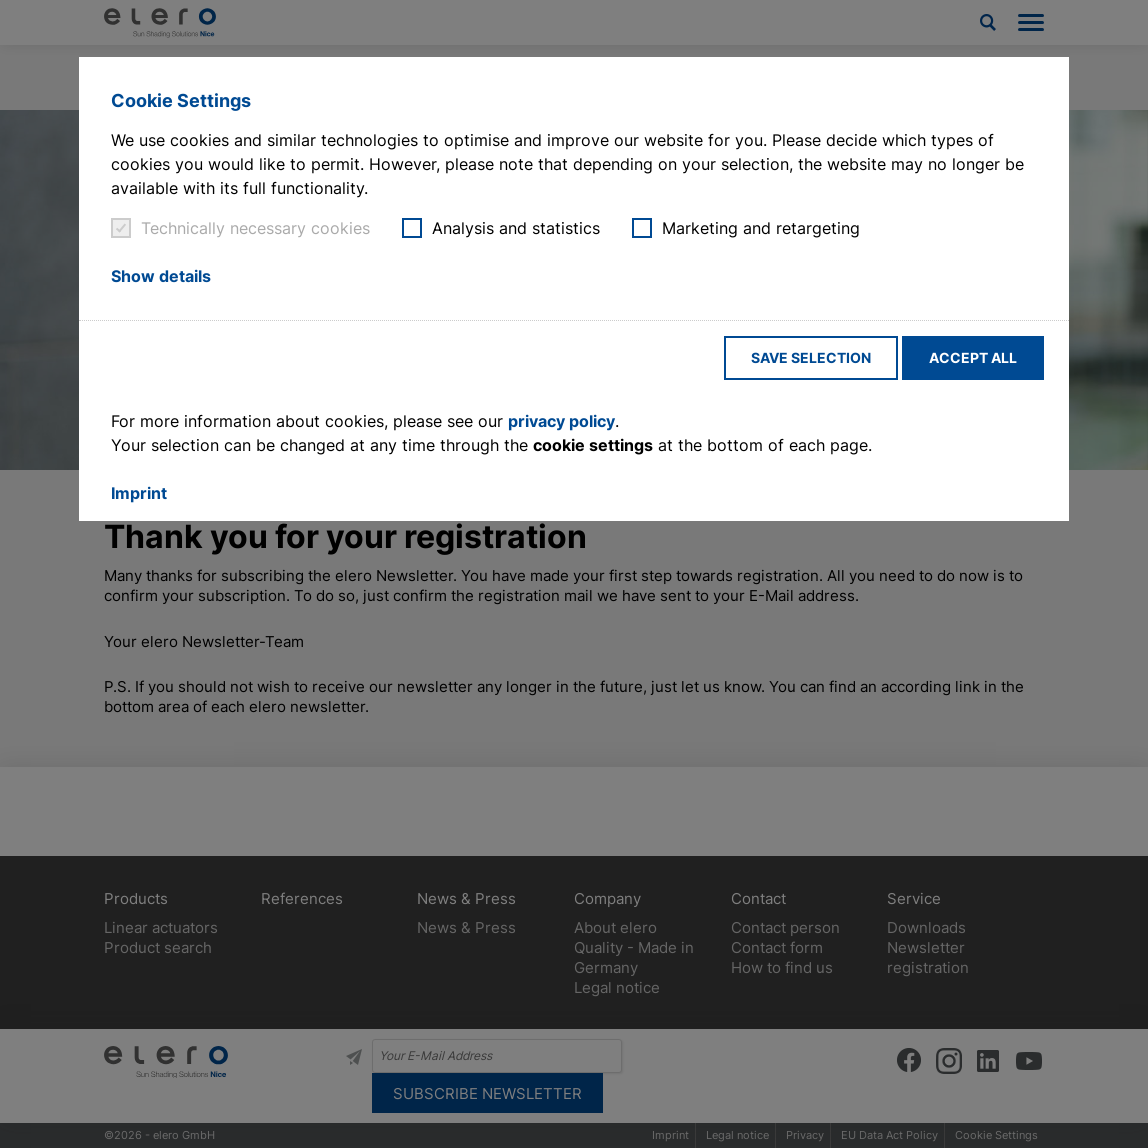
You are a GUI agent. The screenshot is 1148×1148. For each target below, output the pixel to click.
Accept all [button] (973, 357)
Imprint (139, 493)
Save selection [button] (811, 357)
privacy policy (561, 421)
